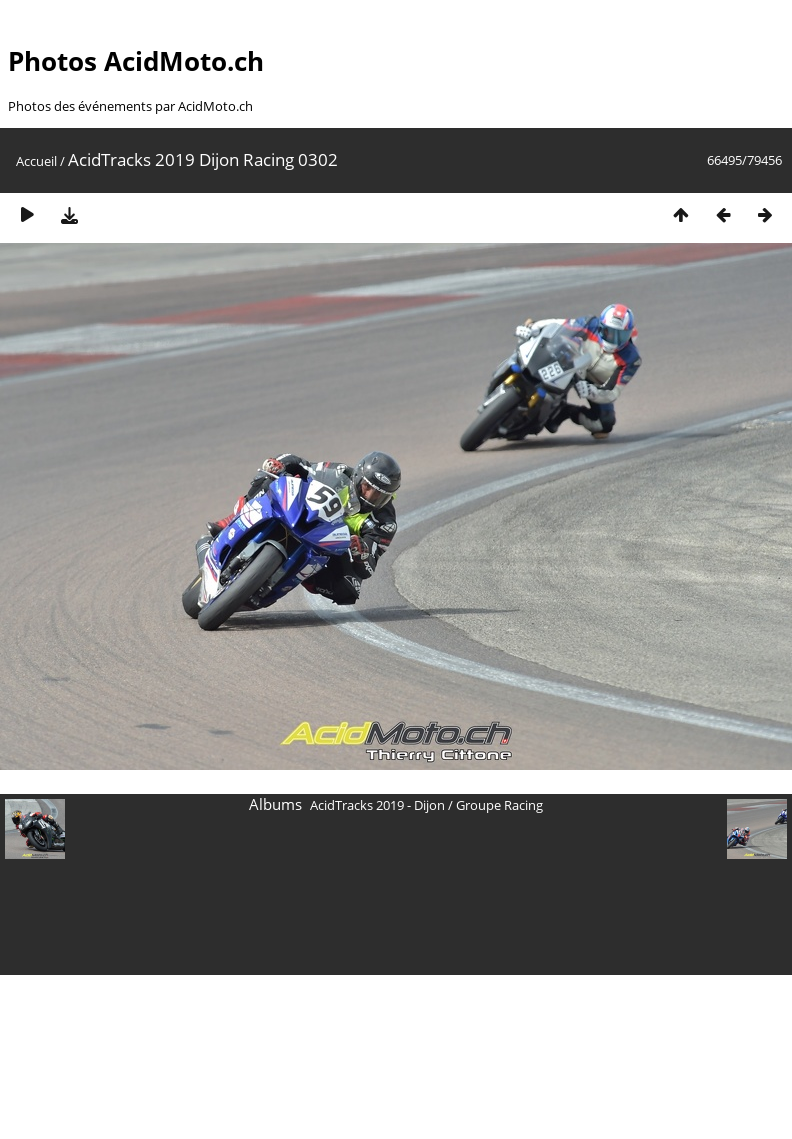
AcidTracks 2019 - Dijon (377, 805)
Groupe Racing (499, 805)
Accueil (36, 161)
